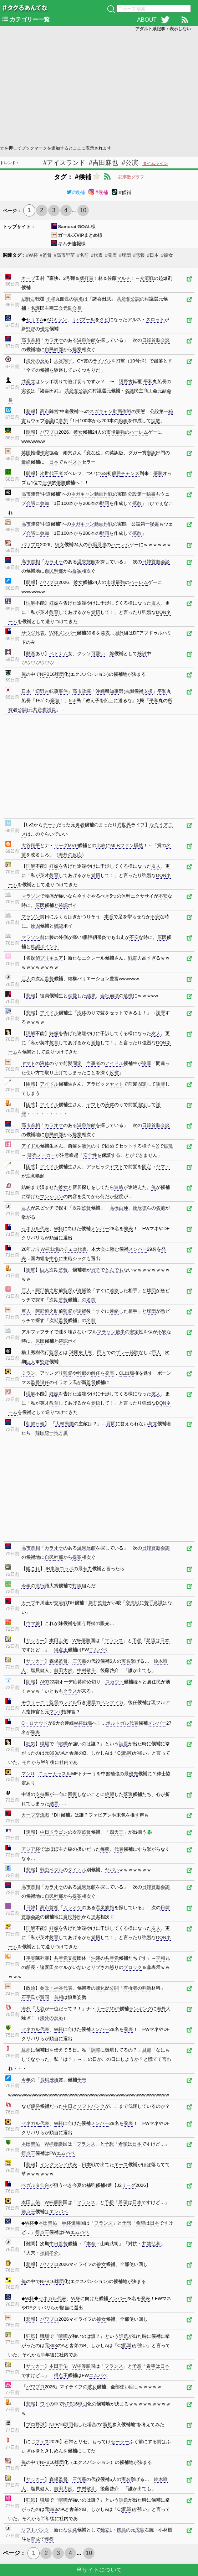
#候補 (75, 192)
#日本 (153, 255)
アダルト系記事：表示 (163, 28)
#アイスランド (64, 162)
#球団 (125, 255)
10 (83, 210)
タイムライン (155, 163)
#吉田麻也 (103, 162)
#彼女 (167, 255)
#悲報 (139, 255)
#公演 (130, 162)
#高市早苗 (64, 255)
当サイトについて (99, 2570)
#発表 (111, 255)
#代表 (97, 255)
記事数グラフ (131, 176)
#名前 (83, 255)
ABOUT (147, 20)
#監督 (46, 255)
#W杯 (32, 255)
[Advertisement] (99, 87)
